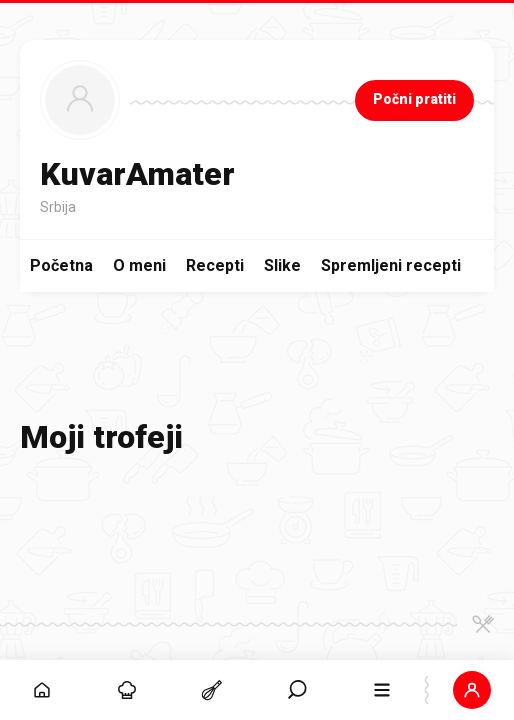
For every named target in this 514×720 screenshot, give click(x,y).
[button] (471, 690)
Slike (282, 265)
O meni (139, 265)
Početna (61, 265)
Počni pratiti (414, 99)
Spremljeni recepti (391, 265)
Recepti (215, 265)
